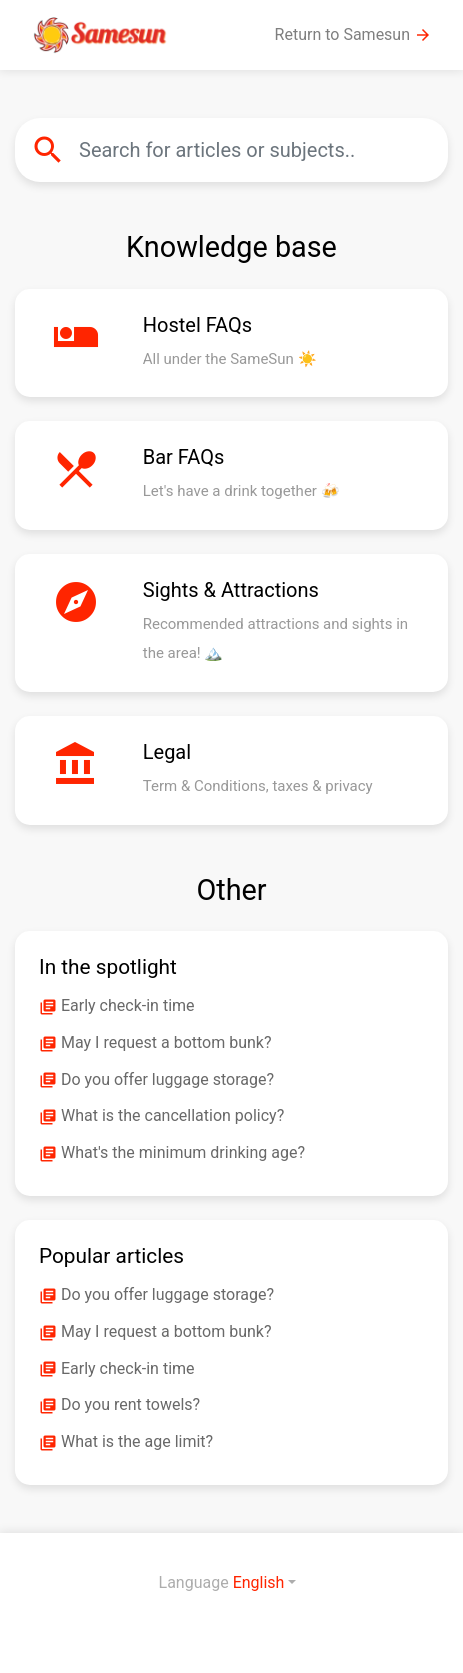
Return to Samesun (353, 35)
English (259, 1582)
